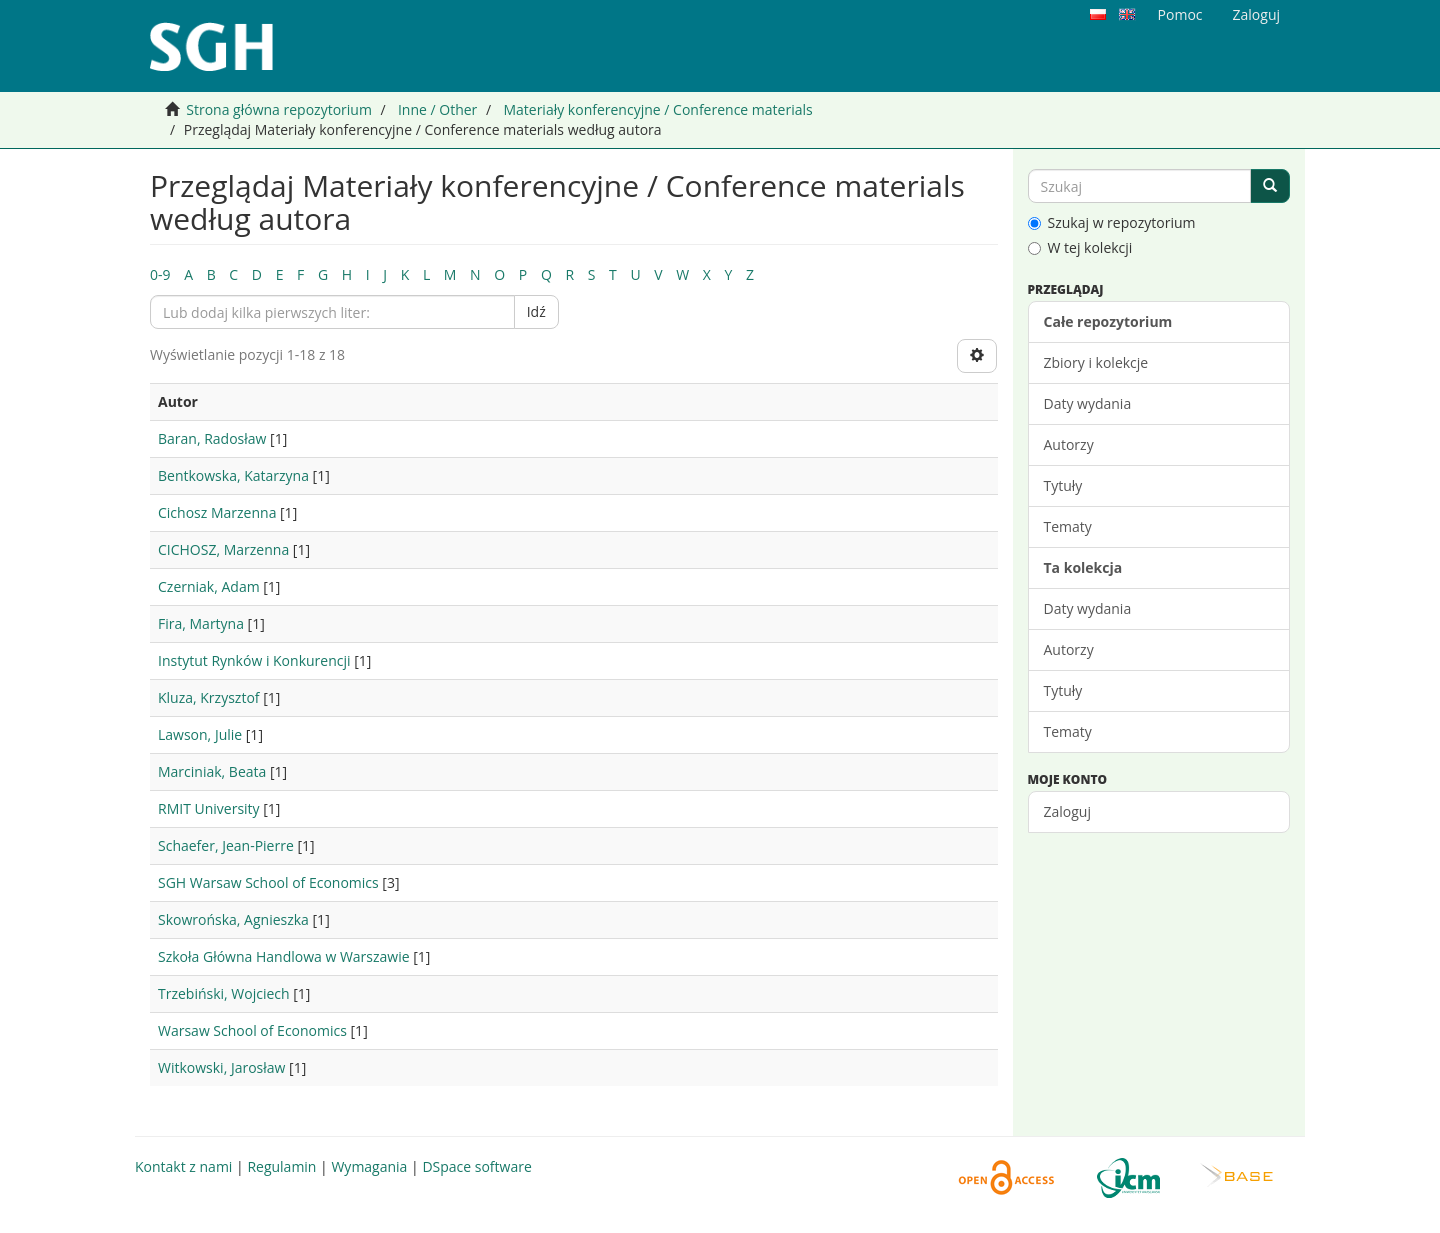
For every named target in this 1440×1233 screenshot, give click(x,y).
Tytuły (1063, 485)
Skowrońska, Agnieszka (233, 919)
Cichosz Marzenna (217, 512)
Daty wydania (1088, 403)
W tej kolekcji (1080, 247)
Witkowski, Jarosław (221, 1067)
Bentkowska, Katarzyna (233, 475)
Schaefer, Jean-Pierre (226, 845)
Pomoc (1180, 14)
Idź (536, 311)
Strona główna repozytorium (279, 109)
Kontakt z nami (183, 1166)
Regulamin (281, 1166)
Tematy (1068, 526)
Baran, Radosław (212, 438)
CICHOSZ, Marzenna (223, 549)
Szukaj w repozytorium (1112, 222)
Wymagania (369, 1166)
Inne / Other (437, 109)
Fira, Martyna (201, 623)
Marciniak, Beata (212, 771)
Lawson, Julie (200, 734)
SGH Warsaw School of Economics (268, 882)
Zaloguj (1067, 811)
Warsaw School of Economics (252, 1030)
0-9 (160, 274)
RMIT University (209, 808)
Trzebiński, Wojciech (224, 993)
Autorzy (1069, 444)
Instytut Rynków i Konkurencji (254, 660)
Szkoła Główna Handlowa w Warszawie (284, 956)
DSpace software (476, 1166)
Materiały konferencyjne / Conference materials (657, 109)
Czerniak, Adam (209, 586)
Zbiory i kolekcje (1096, 362)
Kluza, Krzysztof (209, 697)
